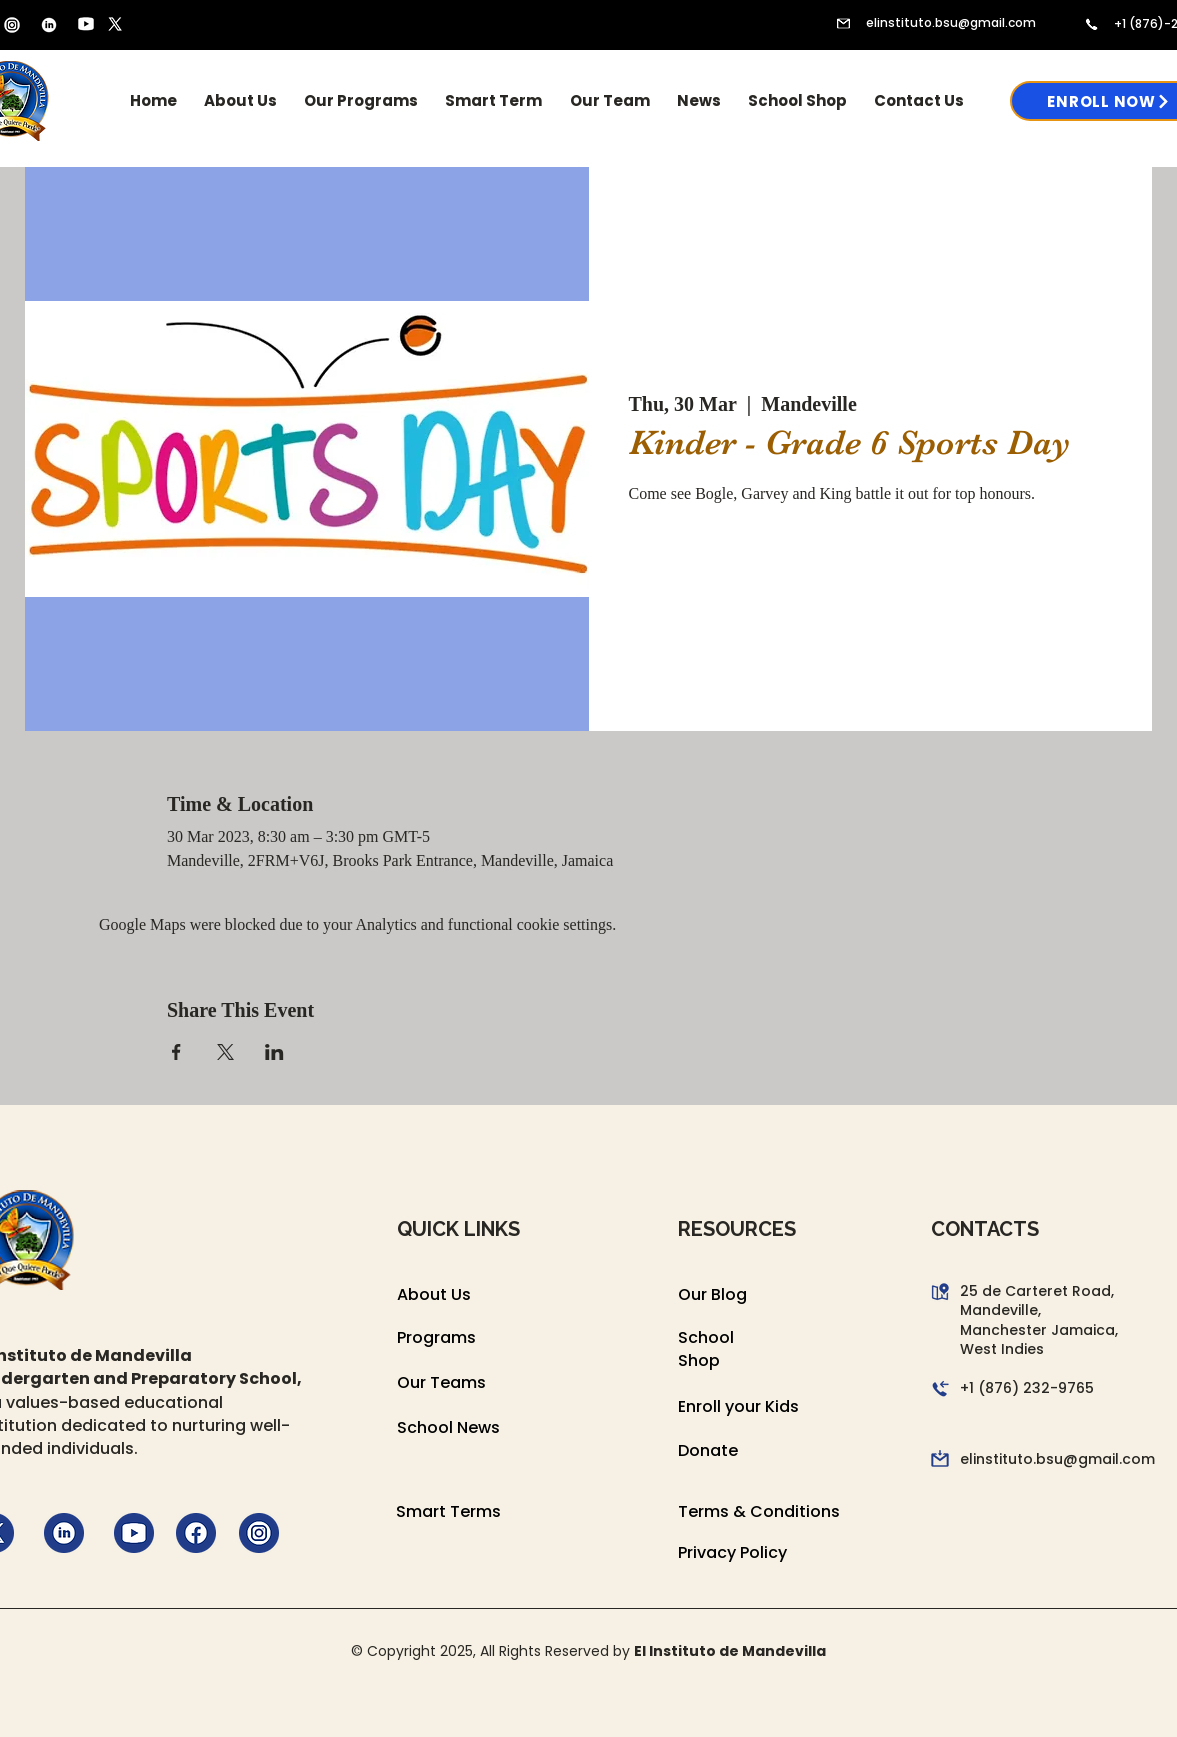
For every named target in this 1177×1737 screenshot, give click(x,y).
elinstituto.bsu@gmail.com (951, 22)
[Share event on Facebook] (176, 1052)
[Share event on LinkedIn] (274, 1052)
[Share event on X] (225, 1052)
